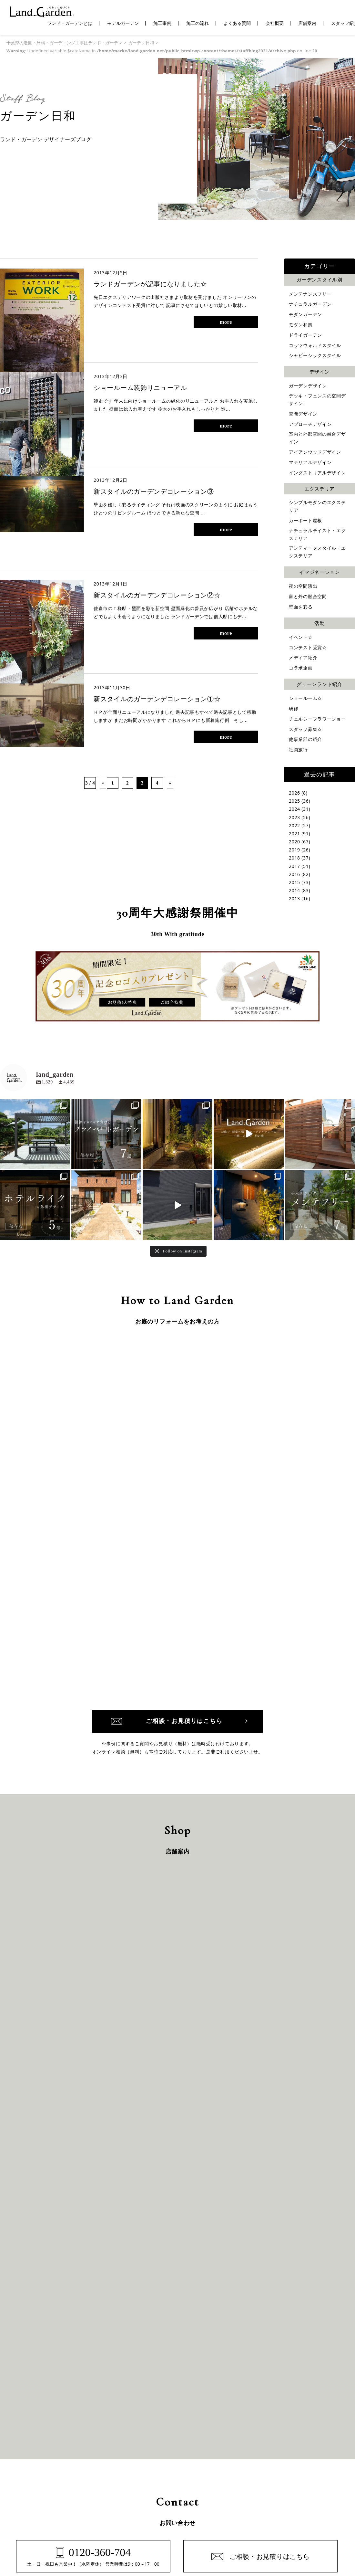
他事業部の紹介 (305, 739)
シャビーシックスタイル (315, 355)
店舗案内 (307, 23)
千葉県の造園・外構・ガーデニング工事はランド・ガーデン (64, 43)
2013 (294, 898)
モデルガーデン (123, 23)
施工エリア (35, 2461)
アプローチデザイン (310, 424)
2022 (294, 825)
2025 (294, 801)
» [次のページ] (170, 783)
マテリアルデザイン (310, 462)
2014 (294, 890)
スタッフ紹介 (224, 2461)
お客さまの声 (224, 2430)
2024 (294, 809)
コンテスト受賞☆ (308, 647)
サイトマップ (294, 2461)
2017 (294, 866)
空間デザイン (303, 414)
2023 (294, 817)
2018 (294, 858)
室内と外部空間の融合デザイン (317, 438)
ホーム (30, 2430)
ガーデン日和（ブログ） (235, 2440)
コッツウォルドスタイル (315, 345)
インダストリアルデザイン (317, 473)
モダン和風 (301, 325)
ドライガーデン (305, 335)
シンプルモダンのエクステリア (317, 506)
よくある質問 (237, 23)
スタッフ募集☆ (305, 729)
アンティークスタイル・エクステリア (317, 552)
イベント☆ (301, 637)
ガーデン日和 (141, 43)
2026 (294, 793)
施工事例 (162, 23)
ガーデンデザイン (308, 386)
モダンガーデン (305, 314)
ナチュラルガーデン (310, 304)
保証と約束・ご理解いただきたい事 (153, 2430)
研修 (293, 708)
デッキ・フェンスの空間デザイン (317, 399)
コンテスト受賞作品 (137, 2440)
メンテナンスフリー (310, 294)
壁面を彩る (301, 607)
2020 (294, 842)
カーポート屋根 (305, 520)
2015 (294, 882)
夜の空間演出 (303, 586)
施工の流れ (197, 23)
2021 (294, 833)
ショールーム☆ (305, 698)
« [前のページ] (103, 783)
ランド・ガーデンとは (69, 23)
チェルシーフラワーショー (317, 719)
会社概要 (275, 23)
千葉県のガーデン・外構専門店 (161, 2526)
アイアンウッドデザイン (315, 452)
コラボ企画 (301, 668)
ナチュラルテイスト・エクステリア (317, 534)
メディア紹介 (303, 657)
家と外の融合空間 (308, 596)
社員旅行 (298, 749)
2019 (294, 850)
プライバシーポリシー (303, 2451)
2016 (294, 874)
